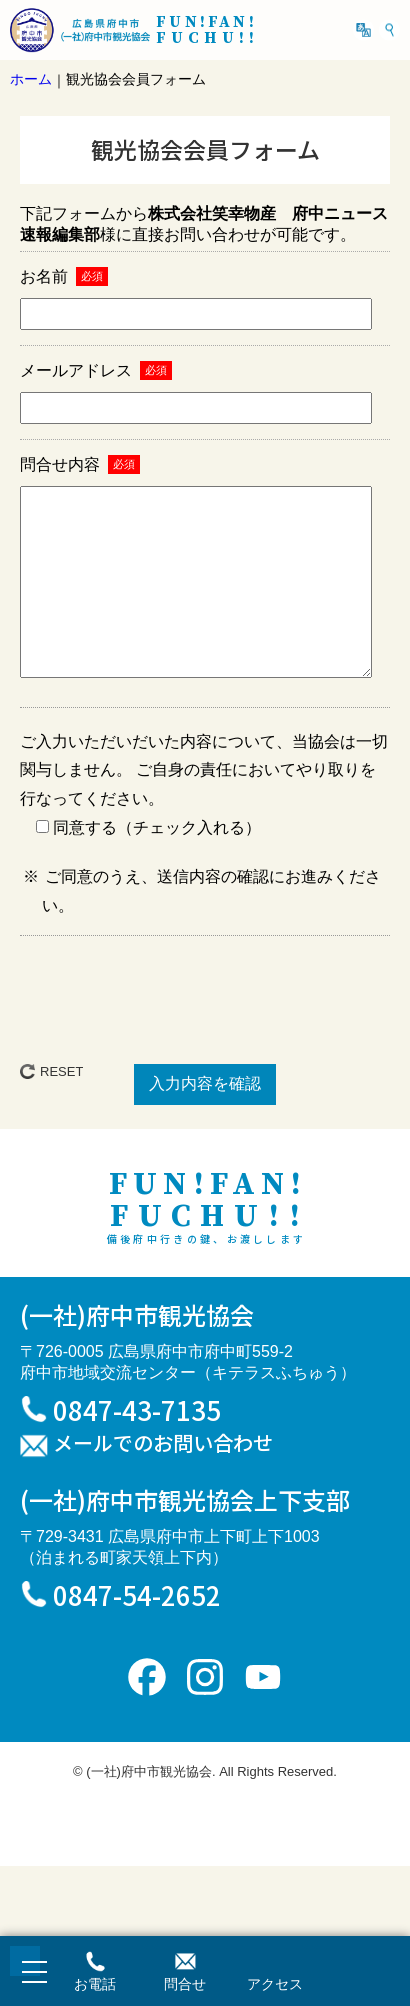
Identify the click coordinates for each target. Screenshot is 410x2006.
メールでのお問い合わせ (163, 1484)
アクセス (275, 1984)
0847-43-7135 (137, 1449)
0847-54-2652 (137, 1634)
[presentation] (205, 1035)
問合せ (185, 1984)
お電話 (95, 1984)
